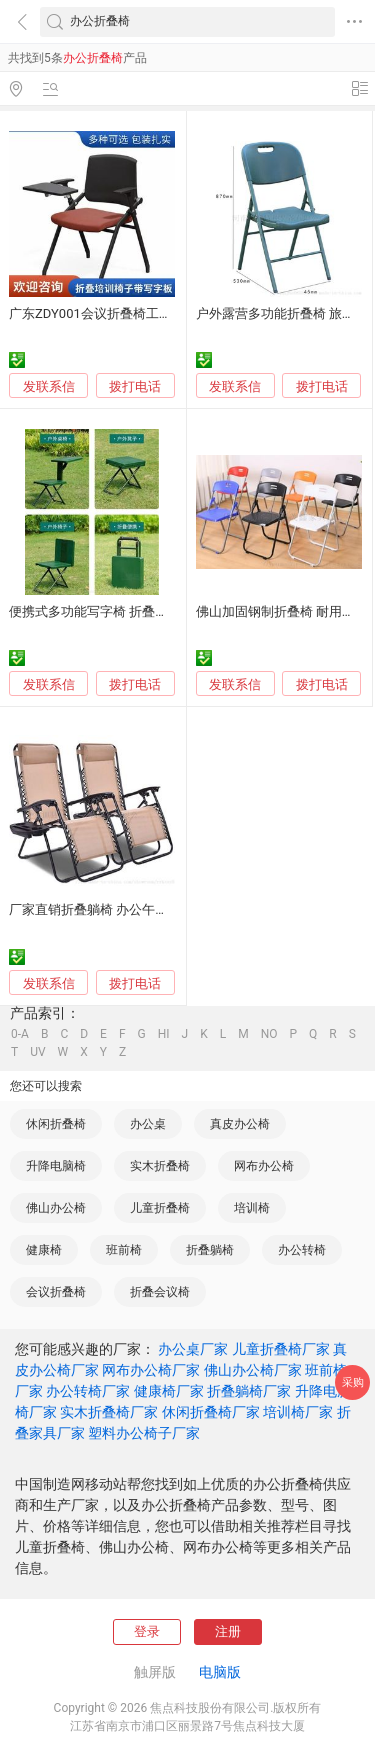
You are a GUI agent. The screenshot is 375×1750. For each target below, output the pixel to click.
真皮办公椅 (240, 1124)
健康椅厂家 (169, 1391)
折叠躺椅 (210, 1250)
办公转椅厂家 (88, 1391)
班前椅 (124, 1250)
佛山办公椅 (56, 1208)
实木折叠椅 (160, 1166)
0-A (20, 1034)
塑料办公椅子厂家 (144, 1433)
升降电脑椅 (56, 1166)
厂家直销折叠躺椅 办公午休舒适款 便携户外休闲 (148, 909)
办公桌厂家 (193, 1349)
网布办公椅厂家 (151, 1370)
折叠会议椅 (160, 1292)
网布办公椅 (264, 1166)
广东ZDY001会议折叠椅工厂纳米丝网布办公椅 (142, 313)
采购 (353, 1382)
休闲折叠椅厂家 (211, 1412)
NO (269, 1034)
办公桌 (148, 1124)
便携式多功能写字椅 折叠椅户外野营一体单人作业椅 (160, 611)
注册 (228, 1631)
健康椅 (44, 1250)
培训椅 (252, 1208)
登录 (147, 1631)
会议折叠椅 (56, 1292)
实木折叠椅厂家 (109, 1412)
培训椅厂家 (298, 1412)
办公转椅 (302, 1250)
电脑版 (220, 1672)
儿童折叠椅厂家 (281, 1349)
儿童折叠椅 (160, 1208)
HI (164, 1034)
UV (37, 1052)
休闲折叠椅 (56, 1124)
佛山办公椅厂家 (253, 1370)
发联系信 (49, 386)
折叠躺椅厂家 (249, 1391)
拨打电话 (135, 386)
